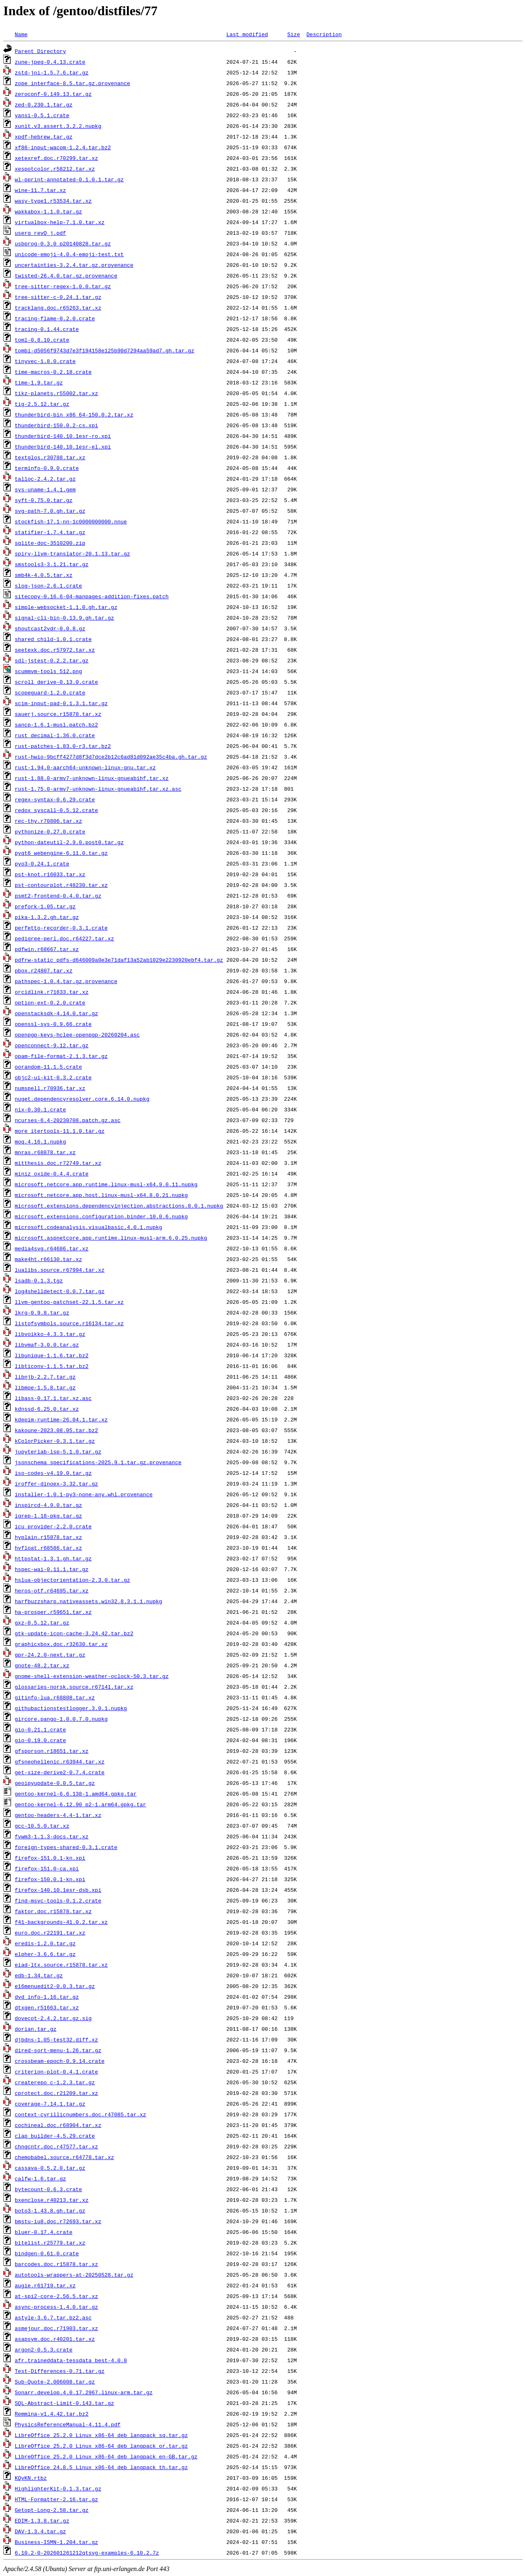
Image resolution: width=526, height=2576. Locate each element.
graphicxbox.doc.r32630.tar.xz (61, 1644)
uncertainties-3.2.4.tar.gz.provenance (74, 264)
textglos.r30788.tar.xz (50, 457)
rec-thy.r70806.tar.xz (48, 820)
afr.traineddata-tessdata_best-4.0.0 (71, 2360)
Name (21, 34)
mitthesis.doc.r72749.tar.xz (58, 1162)
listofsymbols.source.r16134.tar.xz (69, 1323)
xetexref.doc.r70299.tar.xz (56, 158)
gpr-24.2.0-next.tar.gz (50, 1654)
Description (324, 34)
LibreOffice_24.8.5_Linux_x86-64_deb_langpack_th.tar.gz (101, 2467)
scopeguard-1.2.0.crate (50, 692)
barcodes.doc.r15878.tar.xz (56, 2264)
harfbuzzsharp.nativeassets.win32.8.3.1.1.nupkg (88, 1601)
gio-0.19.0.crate (40, 1740)
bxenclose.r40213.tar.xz (51, 2199)
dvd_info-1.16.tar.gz (47, 1996)
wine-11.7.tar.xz (40, 190)
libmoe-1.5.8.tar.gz (45, 1387)
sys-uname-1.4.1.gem (45, 489)
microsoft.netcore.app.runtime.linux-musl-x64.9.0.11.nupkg (106, 1184)
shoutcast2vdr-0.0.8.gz (50, 628)
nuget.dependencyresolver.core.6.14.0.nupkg (82, 1098)
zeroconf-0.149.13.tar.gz (53, 93)
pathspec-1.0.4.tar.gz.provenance (66, 981)
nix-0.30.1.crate (40, 1109)
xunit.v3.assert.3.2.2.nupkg (58, 126)
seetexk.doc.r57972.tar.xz (55, 649)
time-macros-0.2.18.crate (53, 371)
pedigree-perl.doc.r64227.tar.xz (64, 938)
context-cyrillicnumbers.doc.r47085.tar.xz (80, 2114)
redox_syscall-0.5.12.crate (56, 810)
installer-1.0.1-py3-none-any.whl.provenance (83, 1494)
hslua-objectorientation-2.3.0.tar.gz (72, 1579)
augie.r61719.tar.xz (45, 2285)
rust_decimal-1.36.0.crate (55, 735)
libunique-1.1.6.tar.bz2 (51, 1355)
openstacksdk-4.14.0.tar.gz (56, 1013)
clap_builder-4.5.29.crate (55, 2135)
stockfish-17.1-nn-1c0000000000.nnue (71, 521)
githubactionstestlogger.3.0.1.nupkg (71, 1708)
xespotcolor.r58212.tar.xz (55, 168)
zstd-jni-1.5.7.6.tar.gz (51, 72)
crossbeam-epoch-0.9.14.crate (59, 2061)
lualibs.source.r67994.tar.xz (59, 1269)
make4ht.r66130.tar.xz (48, 1259)
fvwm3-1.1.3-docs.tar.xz (51, 1836)
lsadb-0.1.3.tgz (39, 1280)
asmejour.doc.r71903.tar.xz (56, 2328)
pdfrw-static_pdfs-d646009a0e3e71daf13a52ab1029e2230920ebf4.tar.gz (119, 959)
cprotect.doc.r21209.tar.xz (56, 2093)
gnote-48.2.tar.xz (42, 1665)
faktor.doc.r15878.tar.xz (53, 1911)
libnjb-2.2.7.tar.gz (45, 1376)
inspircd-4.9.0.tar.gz (48, 1505)
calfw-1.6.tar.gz (40, 2178)
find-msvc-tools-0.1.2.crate (58, 1900)
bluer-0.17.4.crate (43, 2232)
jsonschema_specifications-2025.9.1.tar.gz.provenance (98, 1462)
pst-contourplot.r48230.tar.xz (61, 885)
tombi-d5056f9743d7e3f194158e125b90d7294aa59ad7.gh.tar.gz (104, 350)
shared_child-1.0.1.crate (53, 639)
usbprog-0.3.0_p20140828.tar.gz (63, 243)
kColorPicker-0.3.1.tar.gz (55, 1440)
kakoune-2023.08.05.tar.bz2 (56, 1430)
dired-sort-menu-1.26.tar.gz (58, 2050)
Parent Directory (40, 51)
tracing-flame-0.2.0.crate (55, 318)
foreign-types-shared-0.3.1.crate (66, 1847)
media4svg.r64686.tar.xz (51, 1248)
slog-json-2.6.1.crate (48, 585)
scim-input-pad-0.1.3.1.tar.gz (61, 703)
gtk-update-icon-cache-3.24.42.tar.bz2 (74, 1633)
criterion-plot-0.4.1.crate (56, 2071)
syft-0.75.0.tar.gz (43, 500)
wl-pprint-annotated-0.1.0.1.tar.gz (69, 179)
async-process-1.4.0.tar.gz (56, 2306)
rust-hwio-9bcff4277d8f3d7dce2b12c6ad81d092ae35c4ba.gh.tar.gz (111, 756)
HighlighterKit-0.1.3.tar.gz (58, 2488)
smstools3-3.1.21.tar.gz (51, 564)
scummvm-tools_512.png (48, 671)
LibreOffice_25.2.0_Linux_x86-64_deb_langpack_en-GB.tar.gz (106, 2456)
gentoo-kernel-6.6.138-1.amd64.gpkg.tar (75, 1793)
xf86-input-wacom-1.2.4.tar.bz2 (63, 147)
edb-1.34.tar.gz (39, 1975)
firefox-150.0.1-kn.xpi (50, 1879)
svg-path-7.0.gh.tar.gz (50, 510)
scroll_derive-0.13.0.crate (56, 681)
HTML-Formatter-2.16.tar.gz (56, 2499)
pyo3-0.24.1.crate (42, 863)
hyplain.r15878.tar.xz (48, 1537)
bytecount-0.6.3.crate (48, 2189)
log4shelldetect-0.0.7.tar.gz (59, 1291)
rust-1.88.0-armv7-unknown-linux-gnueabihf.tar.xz (91, 778)
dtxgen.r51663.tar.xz (47, 2007)
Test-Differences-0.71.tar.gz (59, 2371)
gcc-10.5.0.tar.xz (42, 1825)
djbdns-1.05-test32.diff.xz (56, 2039)
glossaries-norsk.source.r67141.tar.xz (74, 1686)
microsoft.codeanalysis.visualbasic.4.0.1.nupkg (88, 1227)
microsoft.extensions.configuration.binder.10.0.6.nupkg (101, 1216)
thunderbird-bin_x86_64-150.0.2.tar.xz (74, 414)
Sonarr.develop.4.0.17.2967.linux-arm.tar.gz (83, 2392)
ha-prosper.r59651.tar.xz (53, 1611)
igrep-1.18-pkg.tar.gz (48, 1515)
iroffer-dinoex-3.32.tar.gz (56, 1483)
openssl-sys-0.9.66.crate (53, 1024)
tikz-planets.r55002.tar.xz (56, 393)
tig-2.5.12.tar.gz (42, 403)
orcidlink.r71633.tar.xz (51, 991)
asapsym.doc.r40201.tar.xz (55, 2338)
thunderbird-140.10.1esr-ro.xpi (63, 436)
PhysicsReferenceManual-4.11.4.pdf (67, 2424)
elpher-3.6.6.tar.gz (45, 1954)
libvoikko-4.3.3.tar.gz (50, 1334)
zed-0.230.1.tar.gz (43, 104)
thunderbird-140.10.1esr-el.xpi (63, 446)
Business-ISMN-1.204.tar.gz (56, 2542)
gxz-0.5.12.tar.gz (42, 1622)
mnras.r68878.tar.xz (45, 1152)
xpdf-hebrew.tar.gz (43, 136)
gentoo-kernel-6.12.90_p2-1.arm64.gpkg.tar (80, 1804)
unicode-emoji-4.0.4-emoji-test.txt (69, 254)
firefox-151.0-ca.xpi (47, 1868)
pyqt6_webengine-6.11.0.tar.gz (61, 852)
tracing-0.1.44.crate (47, 329)
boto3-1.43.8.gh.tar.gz (50, 2210)
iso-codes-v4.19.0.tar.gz (53, 1473)
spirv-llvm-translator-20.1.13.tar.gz (72, 553)
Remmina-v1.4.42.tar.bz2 (51, 2413)
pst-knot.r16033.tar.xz (50, 874)
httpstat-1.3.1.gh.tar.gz (53, 1558)
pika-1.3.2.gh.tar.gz (47, 917)
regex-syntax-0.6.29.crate (55, 799)
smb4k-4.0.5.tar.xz (43, 575)
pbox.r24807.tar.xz (43, 970)
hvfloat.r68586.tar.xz (48, 1547)
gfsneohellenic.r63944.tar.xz (59, 1761)
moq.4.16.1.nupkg (40, 1141)
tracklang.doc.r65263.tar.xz (58, 307)
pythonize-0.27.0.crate (50, 831)
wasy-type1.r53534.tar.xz (53, 200)
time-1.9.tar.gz (39, 382)
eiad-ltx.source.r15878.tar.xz (61, 1964)
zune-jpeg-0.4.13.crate (50, 61)
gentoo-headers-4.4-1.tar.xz (58, 1815)
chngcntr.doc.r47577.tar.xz (56, 2146)
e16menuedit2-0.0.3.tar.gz (55, 1986)
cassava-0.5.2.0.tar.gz (50, 2167)
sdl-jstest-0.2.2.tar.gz (51, 660)
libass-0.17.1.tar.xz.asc (53, 1398)
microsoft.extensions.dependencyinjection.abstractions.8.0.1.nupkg (119, 1205)
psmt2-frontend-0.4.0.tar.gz (58, 895)
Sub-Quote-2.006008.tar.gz (55, 2381)
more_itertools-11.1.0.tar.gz (59, 1130)
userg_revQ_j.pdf (40, 232)
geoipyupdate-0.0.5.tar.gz (55, 1783)
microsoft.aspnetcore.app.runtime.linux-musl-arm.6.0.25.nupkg (111, 1237)
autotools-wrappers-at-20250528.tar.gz (74, 2274)
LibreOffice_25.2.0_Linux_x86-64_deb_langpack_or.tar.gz (101, 2445)
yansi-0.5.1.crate (42, 115)
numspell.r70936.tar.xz (50, 1088)
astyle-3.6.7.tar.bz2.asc (53, 2317)
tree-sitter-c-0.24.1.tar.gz (58, 297)
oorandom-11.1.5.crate (48, 1066)
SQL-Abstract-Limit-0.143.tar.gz (64, 2403)
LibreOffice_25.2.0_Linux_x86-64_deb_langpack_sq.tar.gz (101, 2435)
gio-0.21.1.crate (40, 1729)
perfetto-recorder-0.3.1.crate (61, 927)
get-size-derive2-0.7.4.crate (59, 1772)
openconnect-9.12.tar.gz (51, 1045)
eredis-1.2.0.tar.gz (45, 1943)
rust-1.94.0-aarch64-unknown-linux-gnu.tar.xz (85, 767)
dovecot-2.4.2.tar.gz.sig (53, 2018)
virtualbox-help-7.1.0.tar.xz (59, 222)
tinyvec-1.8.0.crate (45, 361)
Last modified (247, 34)
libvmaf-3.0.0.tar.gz (47, 1344)
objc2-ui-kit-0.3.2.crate (53, 1077)
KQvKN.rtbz (31, 2477)
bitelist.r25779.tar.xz (50, 2242)
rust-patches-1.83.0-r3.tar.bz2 (63, 746)
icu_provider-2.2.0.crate (53, 1526)
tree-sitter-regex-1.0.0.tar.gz (63, 286)
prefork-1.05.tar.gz (45, 906)
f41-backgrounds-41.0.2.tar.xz (61, 1922)
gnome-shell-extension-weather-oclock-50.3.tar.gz (91, 1676)
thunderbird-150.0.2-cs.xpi (56, 425)
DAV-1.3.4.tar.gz (40, 2531)
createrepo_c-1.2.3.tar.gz (55, 2082)
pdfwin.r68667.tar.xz (47, 949)
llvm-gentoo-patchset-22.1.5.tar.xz (69, 1301)
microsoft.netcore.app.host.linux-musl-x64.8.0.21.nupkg (101, 1195)
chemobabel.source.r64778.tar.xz (64, 2157)
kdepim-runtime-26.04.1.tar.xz (61, 1419)
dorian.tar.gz (35, 2028)
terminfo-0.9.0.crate (47, 468)
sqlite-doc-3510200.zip (50, 542)
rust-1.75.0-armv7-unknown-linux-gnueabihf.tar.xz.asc (98, 788)
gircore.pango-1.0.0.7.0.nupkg (61, 1718)
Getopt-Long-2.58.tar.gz (51, 2510)
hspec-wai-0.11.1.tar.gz (51, 1569)
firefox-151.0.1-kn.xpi (50, 1857)
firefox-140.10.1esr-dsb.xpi (58, 1889)
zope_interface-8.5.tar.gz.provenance (72, 83)
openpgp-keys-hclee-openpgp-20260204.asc (77, 1034)
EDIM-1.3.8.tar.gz (42, 2520)
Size (293, 34)
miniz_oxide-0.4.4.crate (51, 1173)
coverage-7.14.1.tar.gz (50, 2103)
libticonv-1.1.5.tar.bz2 (51, 1366)
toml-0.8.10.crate (42, 339)
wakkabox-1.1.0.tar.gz (48, 211)
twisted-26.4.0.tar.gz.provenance (66, 275)
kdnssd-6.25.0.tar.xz (47, 1408)
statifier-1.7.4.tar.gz (50, 532)
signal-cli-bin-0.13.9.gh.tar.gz (64, 617)
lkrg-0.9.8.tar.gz (42, 1312)
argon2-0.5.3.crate (43, 2349)
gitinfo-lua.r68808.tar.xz (55, 1697)
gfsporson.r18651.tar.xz (51, 1750)
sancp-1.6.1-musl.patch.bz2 (56, 724)
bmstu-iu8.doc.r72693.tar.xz (58, 2221)
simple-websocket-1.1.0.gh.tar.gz (66, 607)
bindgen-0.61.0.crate (47, 2253)
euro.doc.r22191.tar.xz (50, 1932)
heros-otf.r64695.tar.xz (51, 1590)
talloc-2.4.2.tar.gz (45, 478)
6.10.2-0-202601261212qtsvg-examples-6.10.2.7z (87, 2552)
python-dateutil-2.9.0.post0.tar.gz (69, 842)
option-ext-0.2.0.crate (50, 1002)
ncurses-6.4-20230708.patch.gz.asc (67, 1120)
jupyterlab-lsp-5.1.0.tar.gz (58, 1451)
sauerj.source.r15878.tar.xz (58, 713)
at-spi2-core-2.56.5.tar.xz (56, 2296)
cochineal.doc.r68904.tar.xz (58, 2125)
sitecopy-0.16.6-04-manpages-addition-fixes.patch (91, 596)
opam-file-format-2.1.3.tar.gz (61, 1056)
